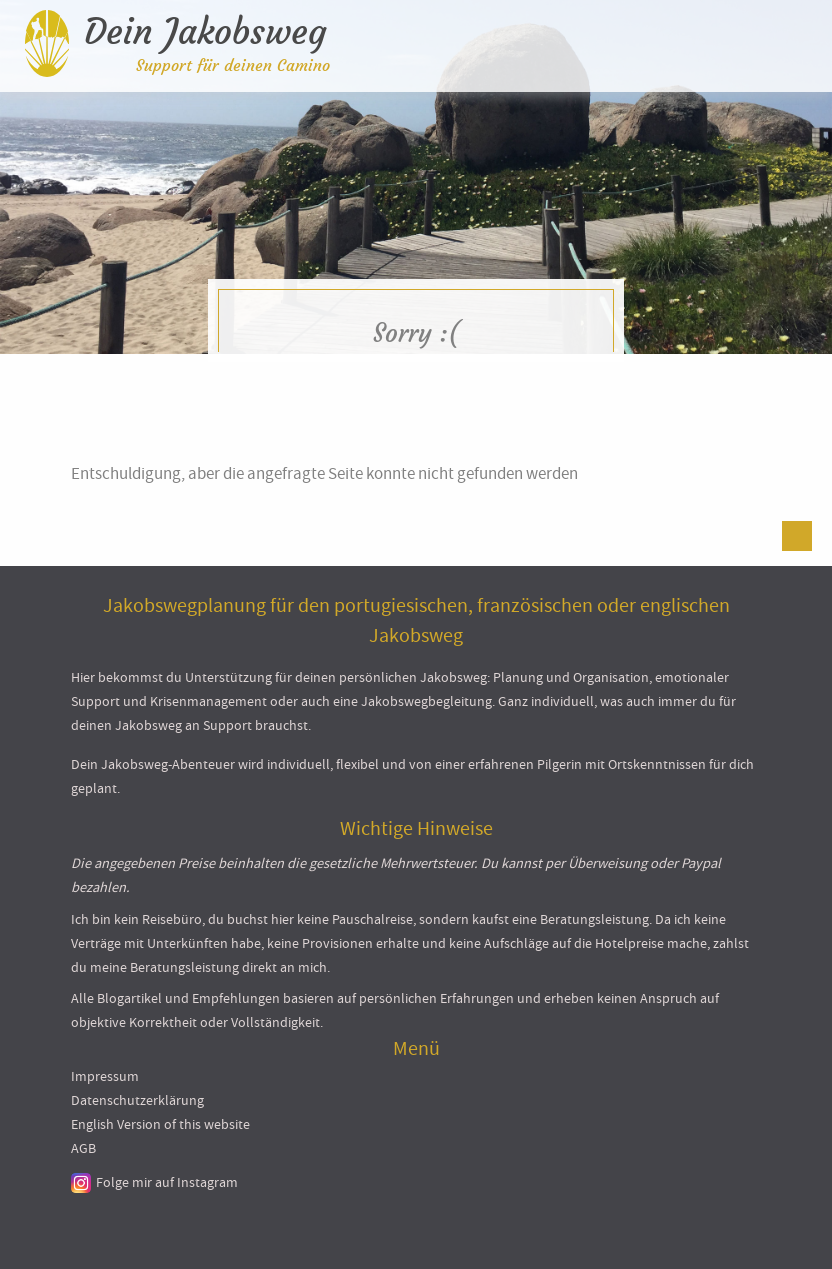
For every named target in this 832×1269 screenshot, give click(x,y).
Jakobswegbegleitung (426, 701)
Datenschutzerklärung (137, 1100)
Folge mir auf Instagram (167, 1182)
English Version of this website (160, 1124)
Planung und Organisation (571, 677)
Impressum (105, 1076)
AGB (83, 1148)
